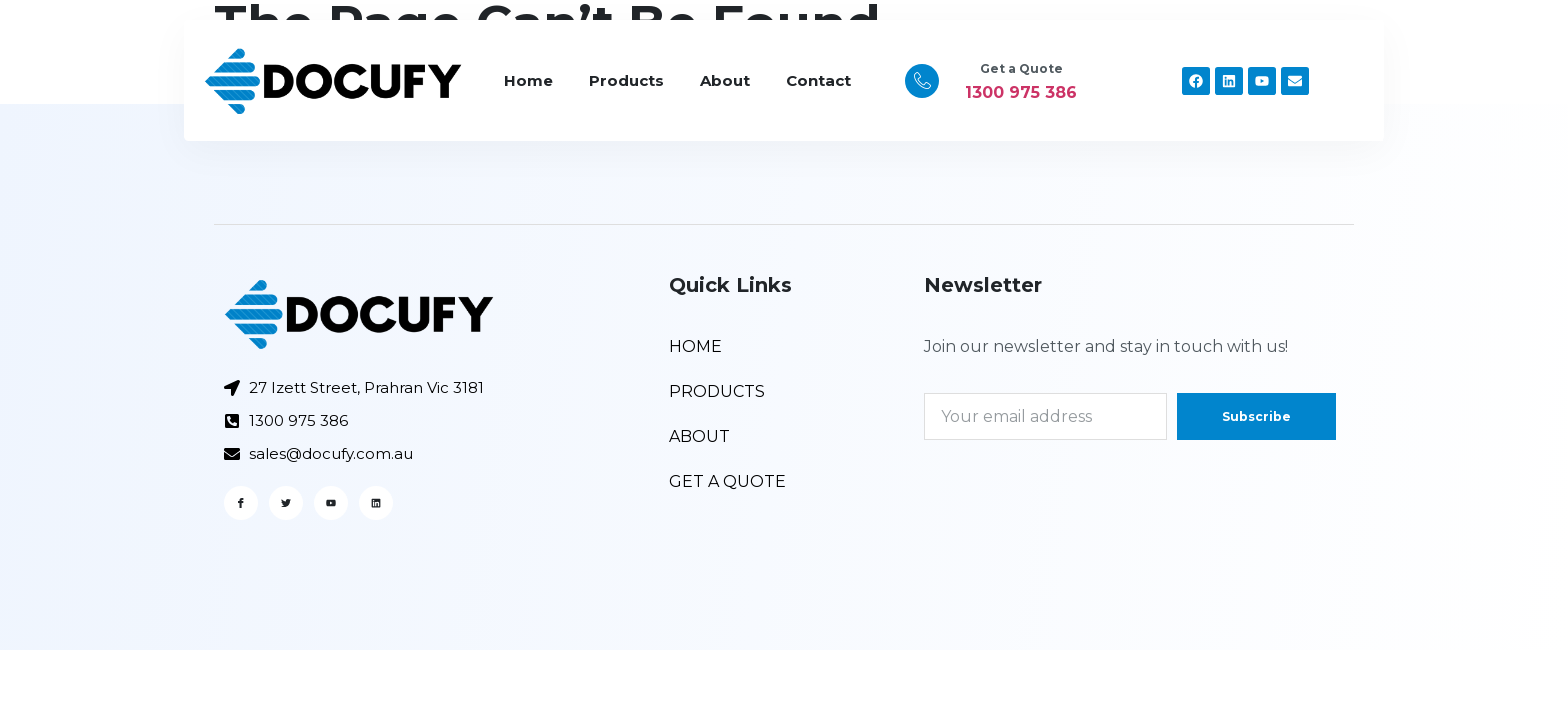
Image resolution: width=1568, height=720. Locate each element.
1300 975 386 (1021, 92)
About (725, 80)
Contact (818, 80)
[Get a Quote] (922, 81)
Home (528, 80)
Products (626, 80)
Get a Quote (1021, 68)
